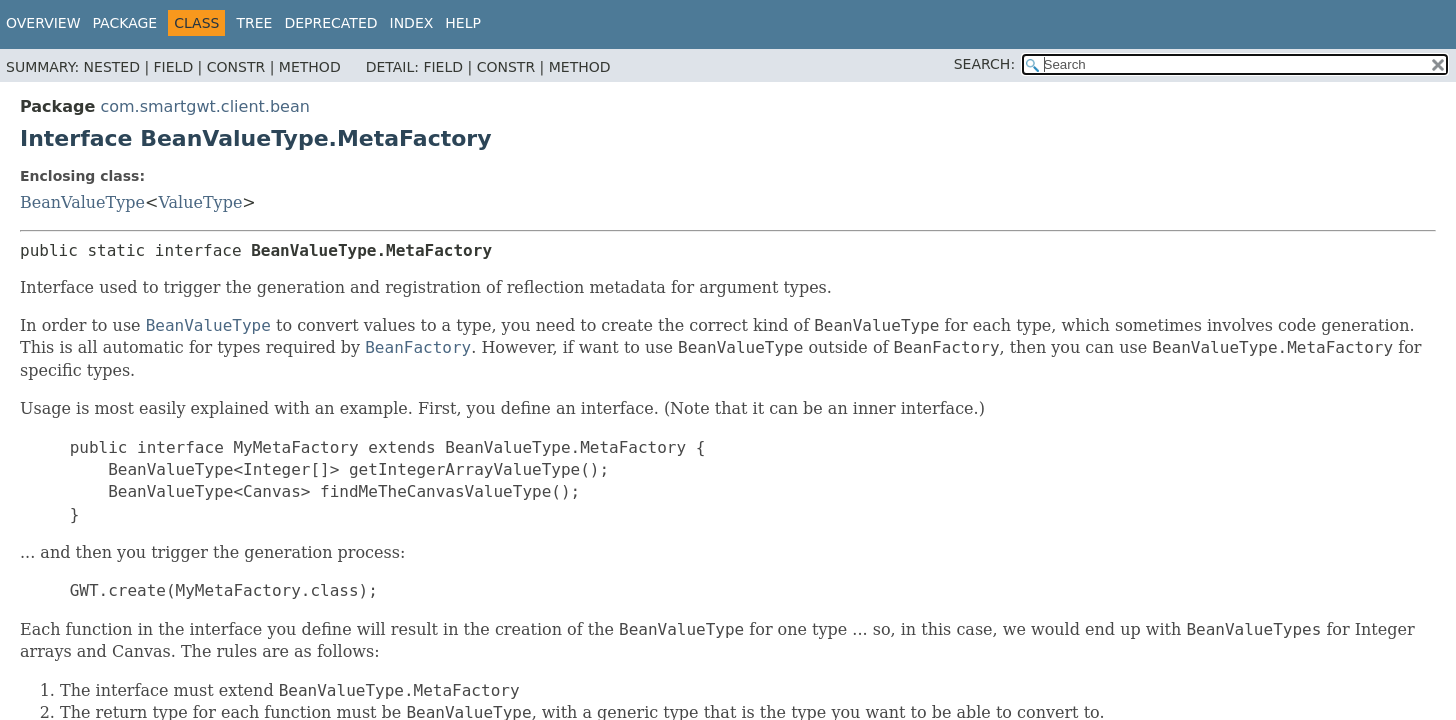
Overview (43, 23)
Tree (254, 23)
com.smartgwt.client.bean (204, 106)
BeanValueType (82, 202)
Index (412, 23)
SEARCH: (984, 64)
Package (125, 23)
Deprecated (330, 23)
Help (463, 23)
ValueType (200, 202)
